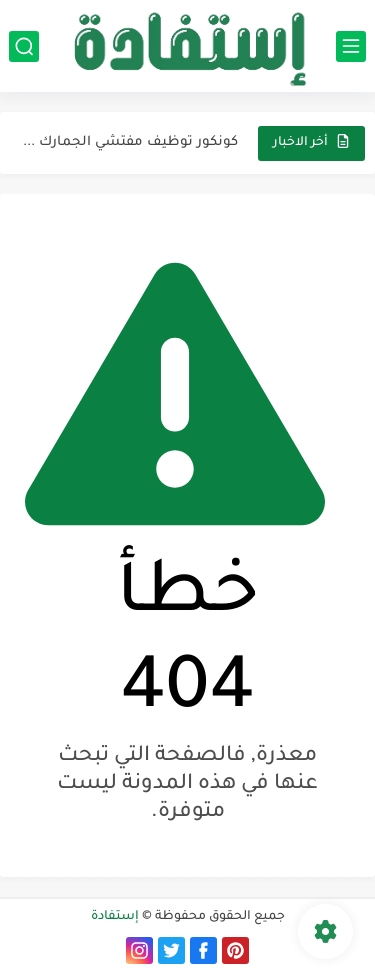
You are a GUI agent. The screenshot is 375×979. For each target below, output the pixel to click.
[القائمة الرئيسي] (351, 46)
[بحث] (24, 46)
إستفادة (115, 917)
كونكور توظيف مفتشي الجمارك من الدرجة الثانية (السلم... (130, 142)
